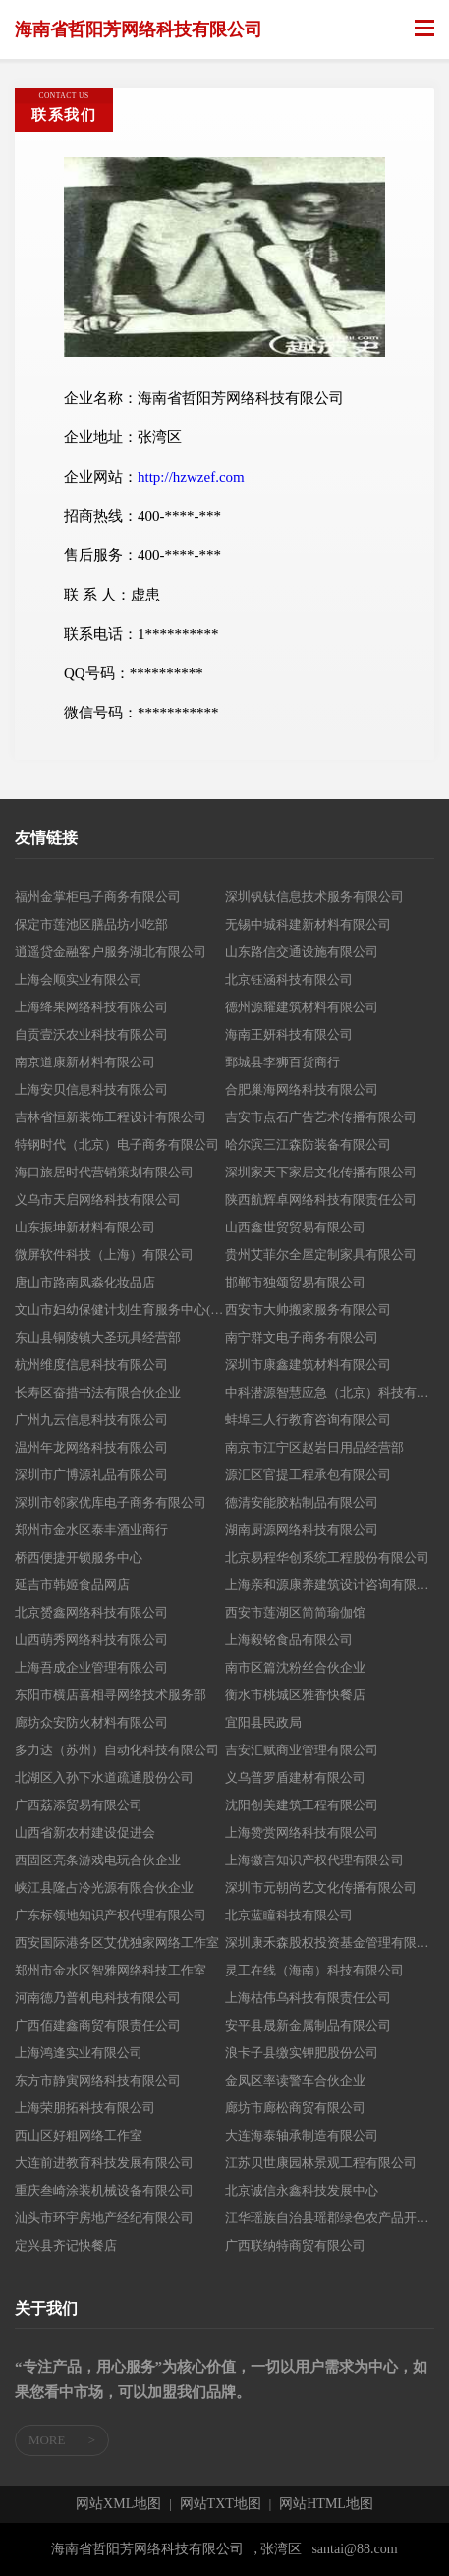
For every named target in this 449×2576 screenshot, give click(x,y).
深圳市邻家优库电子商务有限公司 (110, 1502)
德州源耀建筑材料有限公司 (301, 1007)
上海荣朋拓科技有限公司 (85, 2107)
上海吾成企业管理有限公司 (91, 1667)
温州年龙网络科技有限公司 (91, 1447)
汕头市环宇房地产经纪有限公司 (104, 2217)
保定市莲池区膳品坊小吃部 (91, 924)
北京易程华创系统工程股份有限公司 (327, 1557)
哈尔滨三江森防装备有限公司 (308, 1144)
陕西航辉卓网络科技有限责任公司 (321, 1199)
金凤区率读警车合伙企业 (295, 2080)
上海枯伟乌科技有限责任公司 (308, 1997)
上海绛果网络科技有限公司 (91, 1007)
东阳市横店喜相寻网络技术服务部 (110, 1695)
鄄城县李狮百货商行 (282, 1062)
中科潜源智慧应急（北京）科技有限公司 (330, 1392)
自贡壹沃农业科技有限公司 (91, 1034)
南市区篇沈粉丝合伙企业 (295, 1667)
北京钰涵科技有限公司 (289, 979)
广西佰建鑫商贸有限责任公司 (98, 2025)
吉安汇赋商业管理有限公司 (301, 1750)
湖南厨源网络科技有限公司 (301, 1529)
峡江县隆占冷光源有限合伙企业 (104, 1887)
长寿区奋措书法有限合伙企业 (98, 1392)
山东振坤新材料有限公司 (85, 1227)
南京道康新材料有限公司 (85, 1062)
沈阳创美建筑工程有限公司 (301, 1805)
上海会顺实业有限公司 (78, 979)
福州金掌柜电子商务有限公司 (98, 896)
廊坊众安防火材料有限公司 (91, 1722)
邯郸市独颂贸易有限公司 (295, 1282)
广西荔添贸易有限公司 (78, 1805)
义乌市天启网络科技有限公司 (98, 1199)
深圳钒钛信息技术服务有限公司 (314, 896)
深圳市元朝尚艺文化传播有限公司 (321, 1887)
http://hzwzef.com (191, 477)
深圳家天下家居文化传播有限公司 (321, 1172)
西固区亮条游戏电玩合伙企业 (98, 1860)
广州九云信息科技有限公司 (91, 1419)
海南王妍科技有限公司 (289, 1034)
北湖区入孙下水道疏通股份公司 (104, 1777)
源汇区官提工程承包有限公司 (308, 1474)
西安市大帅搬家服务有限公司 (308, 1309)
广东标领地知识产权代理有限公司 (110, 1915)
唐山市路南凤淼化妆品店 (85, 1282)
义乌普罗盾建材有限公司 (295, 1777)
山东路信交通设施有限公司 (301, 952)
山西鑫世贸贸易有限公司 (295, 1227)
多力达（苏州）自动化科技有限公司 (117, 1750)
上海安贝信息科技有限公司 (91, 1089)
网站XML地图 (118, 2504)
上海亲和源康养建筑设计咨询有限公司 (330, 1584)
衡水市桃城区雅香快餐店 (295, 1695)
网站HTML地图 (326, 2504)
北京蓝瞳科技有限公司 (289, 1915)
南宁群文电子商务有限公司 (301, 1337)
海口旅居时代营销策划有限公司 (104, 1172)
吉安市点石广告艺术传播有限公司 (321, 1117)
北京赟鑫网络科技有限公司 (91, 1612)
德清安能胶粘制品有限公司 (301, 1502)
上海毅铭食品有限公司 (289, 1639)
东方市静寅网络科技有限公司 (98, 2080)
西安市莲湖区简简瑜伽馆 (295, 1612)
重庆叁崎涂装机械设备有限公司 (104, 2190)
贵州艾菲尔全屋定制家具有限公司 (321, 1254)
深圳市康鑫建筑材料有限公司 (308, 1364)
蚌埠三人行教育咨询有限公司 (308, 1419)
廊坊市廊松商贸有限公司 (295, 2107)
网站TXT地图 (220, 2504)
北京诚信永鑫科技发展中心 (301, 2190)
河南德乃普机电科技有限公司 (98, 1997)
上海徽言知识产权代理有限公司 (314, 1860)
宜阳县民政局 (263, 1722)
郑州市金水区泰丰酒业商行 (91, 1529)
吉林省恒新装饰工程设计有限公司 (110, 1117)
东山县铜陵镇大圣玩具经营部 (98, 1337)
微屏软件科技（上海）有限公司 (104, 1254)
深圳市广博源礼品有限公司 (91, 1474)
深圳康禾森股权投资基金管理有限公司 (330, 1942)
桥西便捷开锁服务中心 (78, 1557)
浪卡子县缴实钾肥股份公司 (301, 2052)
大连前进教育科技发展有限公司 (104, 2162)
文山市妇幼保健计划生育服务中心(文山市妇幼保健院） (120, 1309)
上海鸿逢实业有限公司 (78, 2052)
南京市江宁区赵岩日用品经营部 (314, 1447)
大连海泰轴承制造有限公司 (301, 2135)
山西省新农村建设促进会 (85, 1832)
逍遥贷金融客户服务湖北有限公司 (110, 952)
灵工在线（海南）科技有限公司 (314, 1970)
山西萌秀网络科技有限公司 (91, 1639)
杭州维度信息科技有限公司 (91, 1364)
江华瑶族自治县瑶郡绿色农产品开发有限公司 (330, 2217)
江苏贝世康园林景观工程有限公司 (321, 2162)
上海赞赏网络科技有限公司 (301, 1832)
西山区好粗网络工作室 (78, 2135)
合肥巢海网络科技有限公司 (301, 1089)
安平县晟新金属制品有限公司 (308, 2025)
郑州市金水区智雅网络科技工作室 (110, 1970)
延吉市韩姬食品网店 (72, 1584)
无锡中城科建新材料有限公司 (308, 924)
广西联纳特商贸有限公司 (295, 2245)
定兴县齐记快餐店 (66, 2245)
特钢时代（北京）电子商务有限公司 (117, 1144)
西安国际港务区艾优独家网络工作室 (117, 1942)
